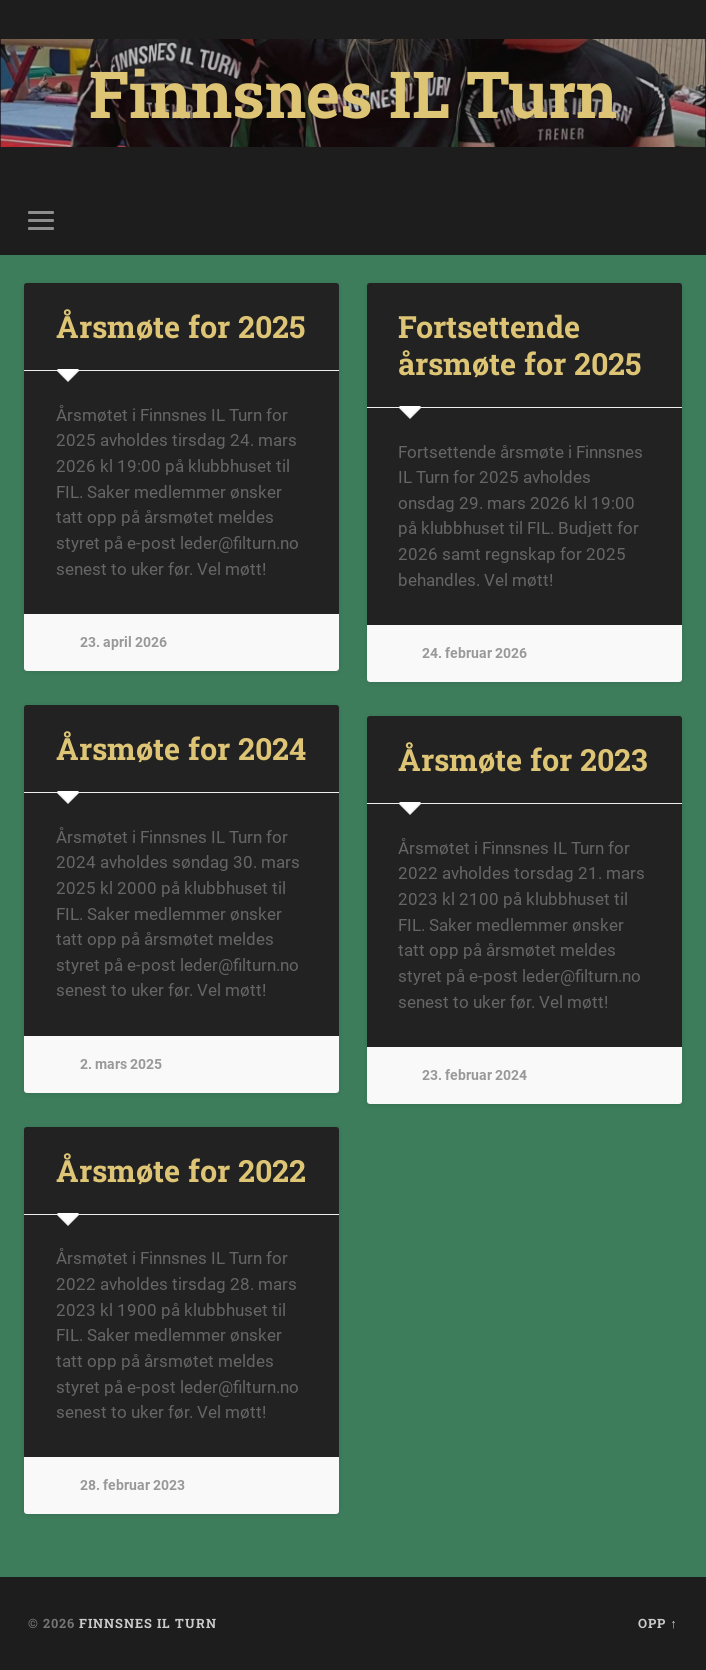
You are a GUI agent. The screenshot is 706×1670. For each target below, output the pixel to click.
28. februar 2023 (132, 1485)
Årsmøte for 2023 (523, 759)
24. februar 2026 (474, 653)
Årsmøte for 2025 (180, 326)
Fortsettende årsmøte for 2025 (519, 344)
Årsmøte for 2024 (181, 748)
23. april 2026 (123, 642)
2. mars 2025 (121, 1064)
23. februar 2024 (474, 1075)
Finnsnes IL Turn (353, 93)
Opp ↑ (657, 1623)
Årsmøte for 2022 (181, 1170)
